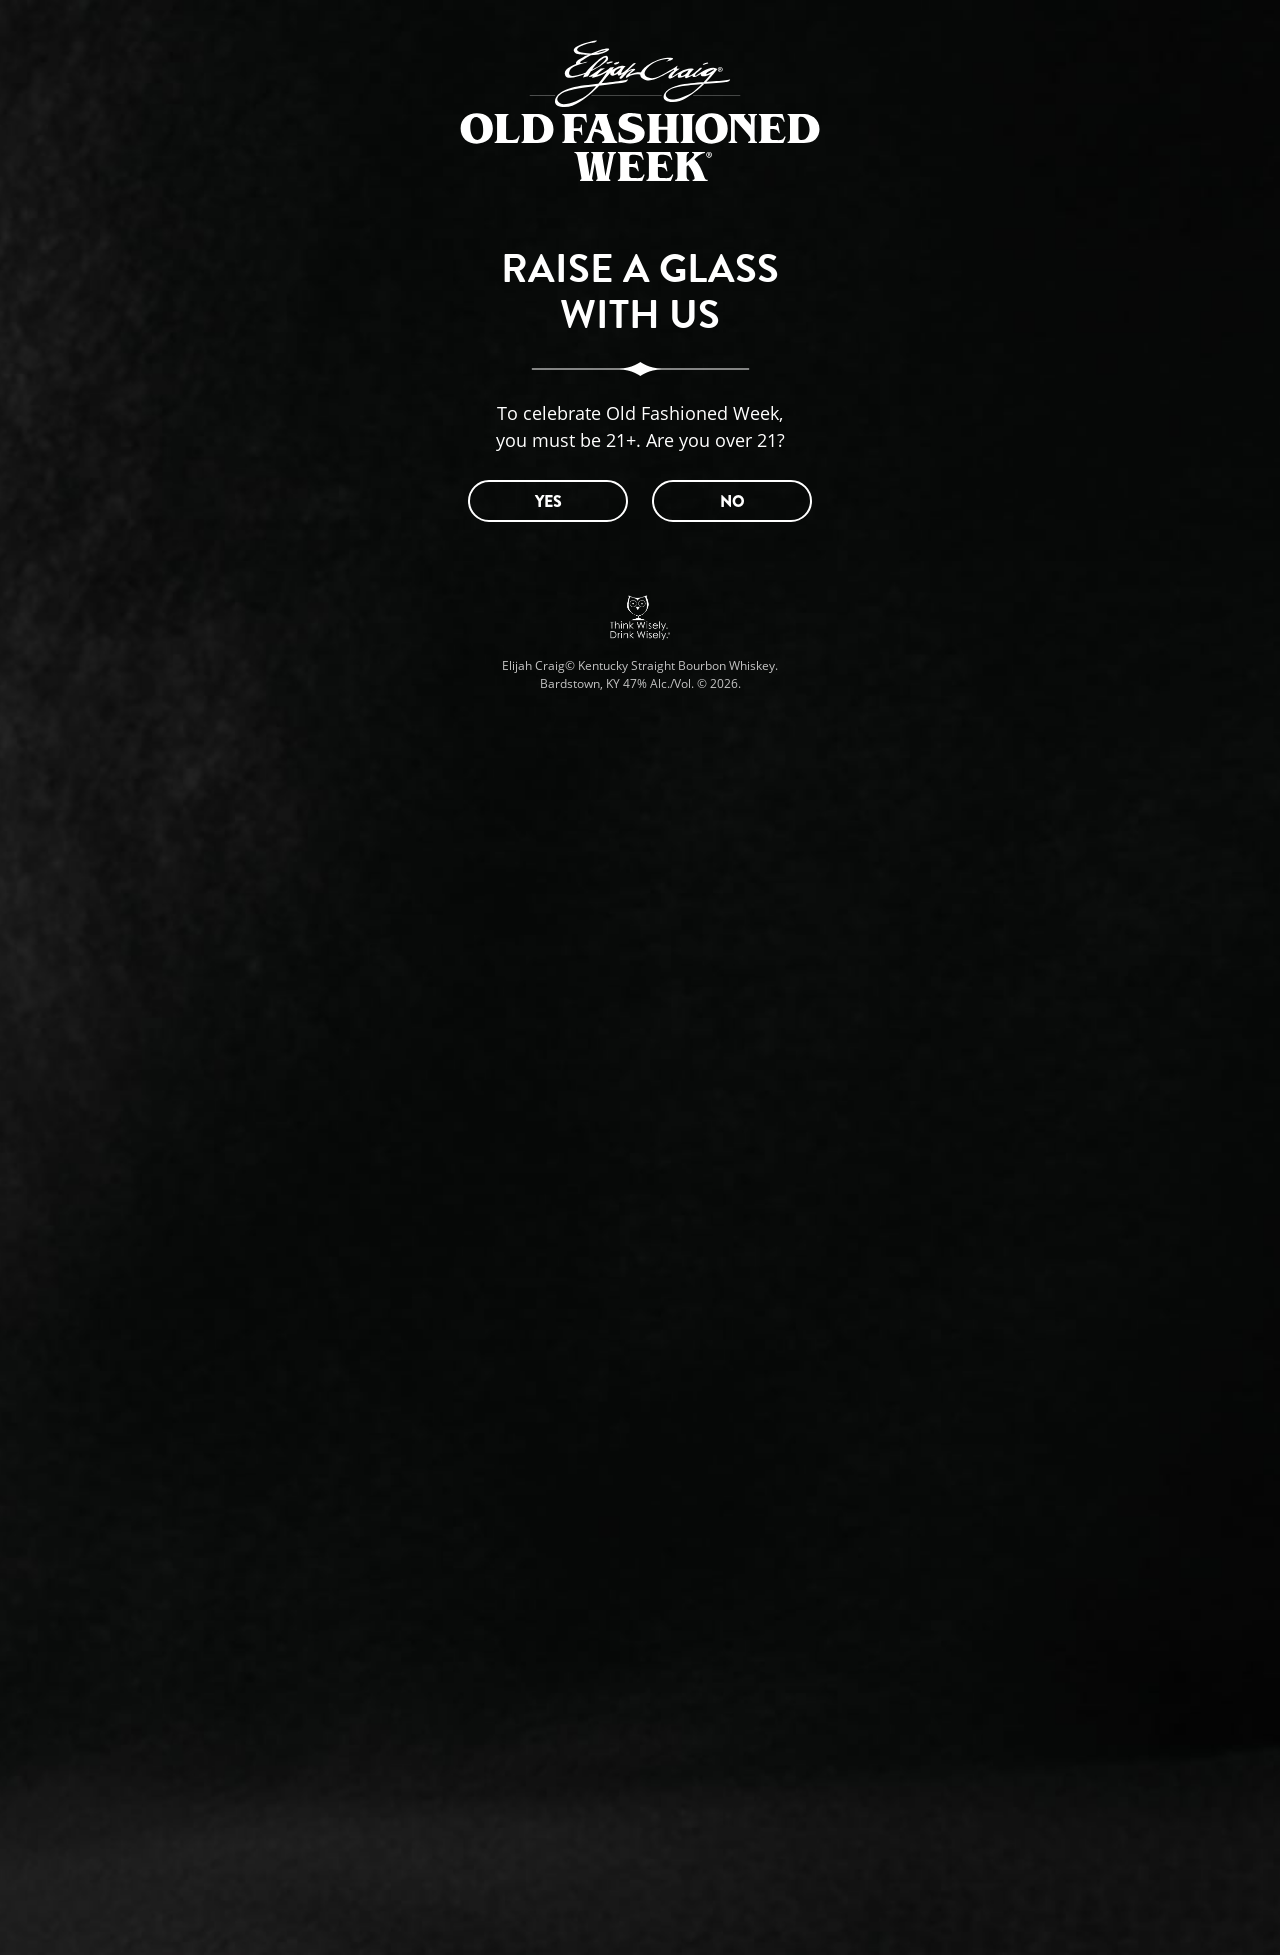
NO (732, 501)
